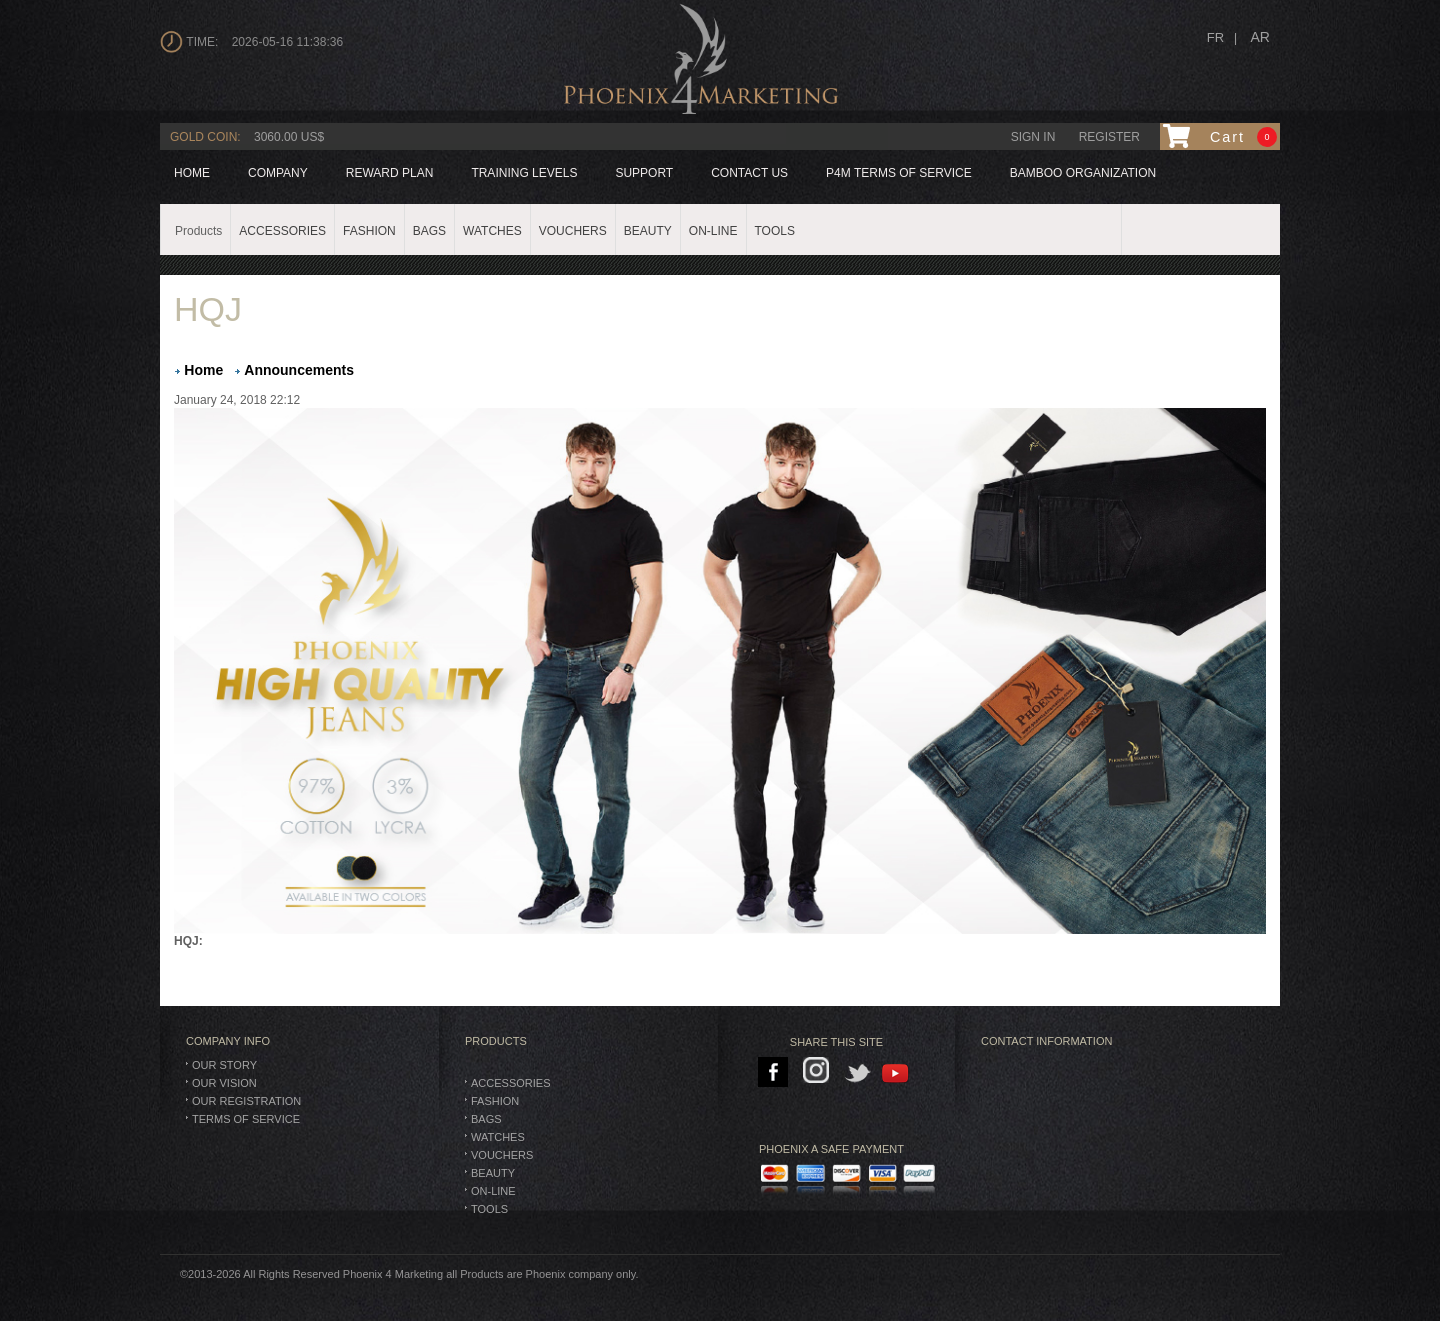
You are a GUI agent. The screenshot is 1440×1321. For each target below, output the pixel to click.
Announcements (299, 370)
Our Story (224, 1065)
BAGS (486, 1119)
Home (192, 173)
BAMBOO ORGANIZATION (1083, 173)
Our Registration (246, 1101)
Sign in (1033, 137)
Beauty (493, 1173)
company (278, 173)
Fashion (495, 1101)
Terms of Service (246, 1119)
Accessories (510, 1083)
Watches (498, 1137)
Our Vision (224, 1083)
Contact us (749, 173)
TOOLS (489, 1209)
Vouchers (502, 1155)
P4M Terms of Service (899, 173)
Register (1109, 137)
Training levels (524, 173)
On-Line (493, 1191)
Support (644, 173)
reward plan (390, 173)
